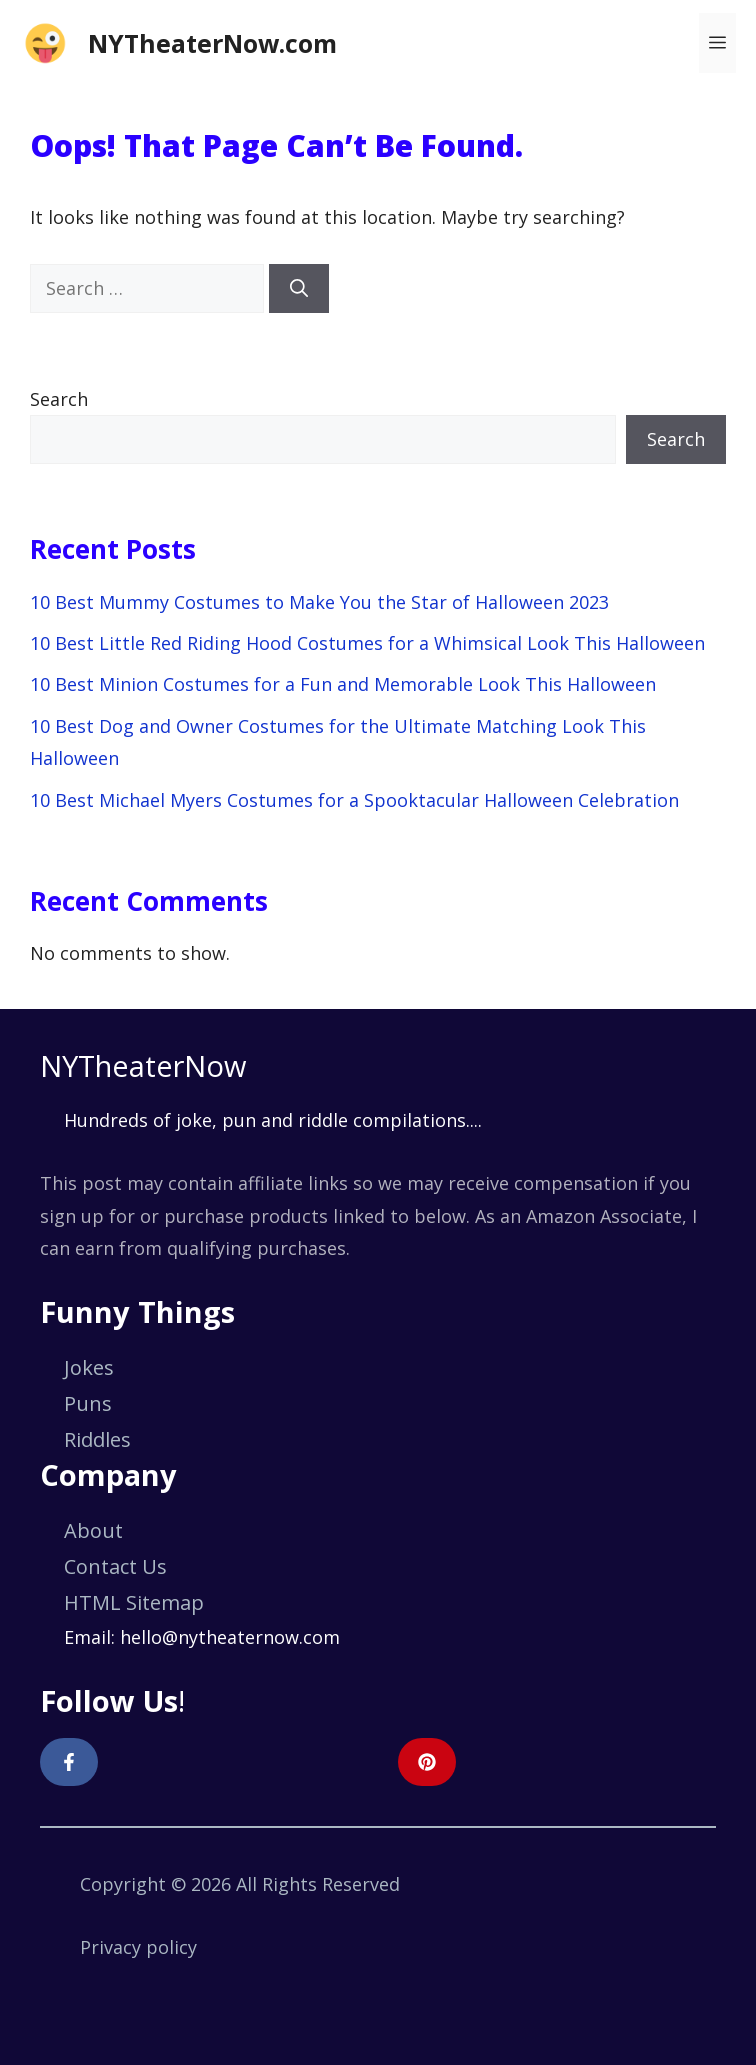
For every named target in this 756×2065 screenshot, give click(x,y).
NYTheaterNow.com (212, 43)
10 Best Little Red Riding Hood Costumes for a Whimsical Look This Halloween (367, 643)
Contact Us (115, 1566)
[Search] (299, 288)
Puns (88, 1403)
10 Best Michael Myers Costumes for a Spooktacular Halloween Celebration (354, 800)
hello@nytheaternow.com (230, 1637)
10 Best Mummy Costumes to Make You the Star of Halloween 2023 (319, 602)
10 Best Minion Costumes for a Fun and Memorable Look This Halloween (343, 684)
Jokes (89, 1367)
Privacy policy (138, 1947)
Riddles (97, 1439)
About (93, 1530)
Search (59, 399)
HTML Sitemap (134, 1602)
